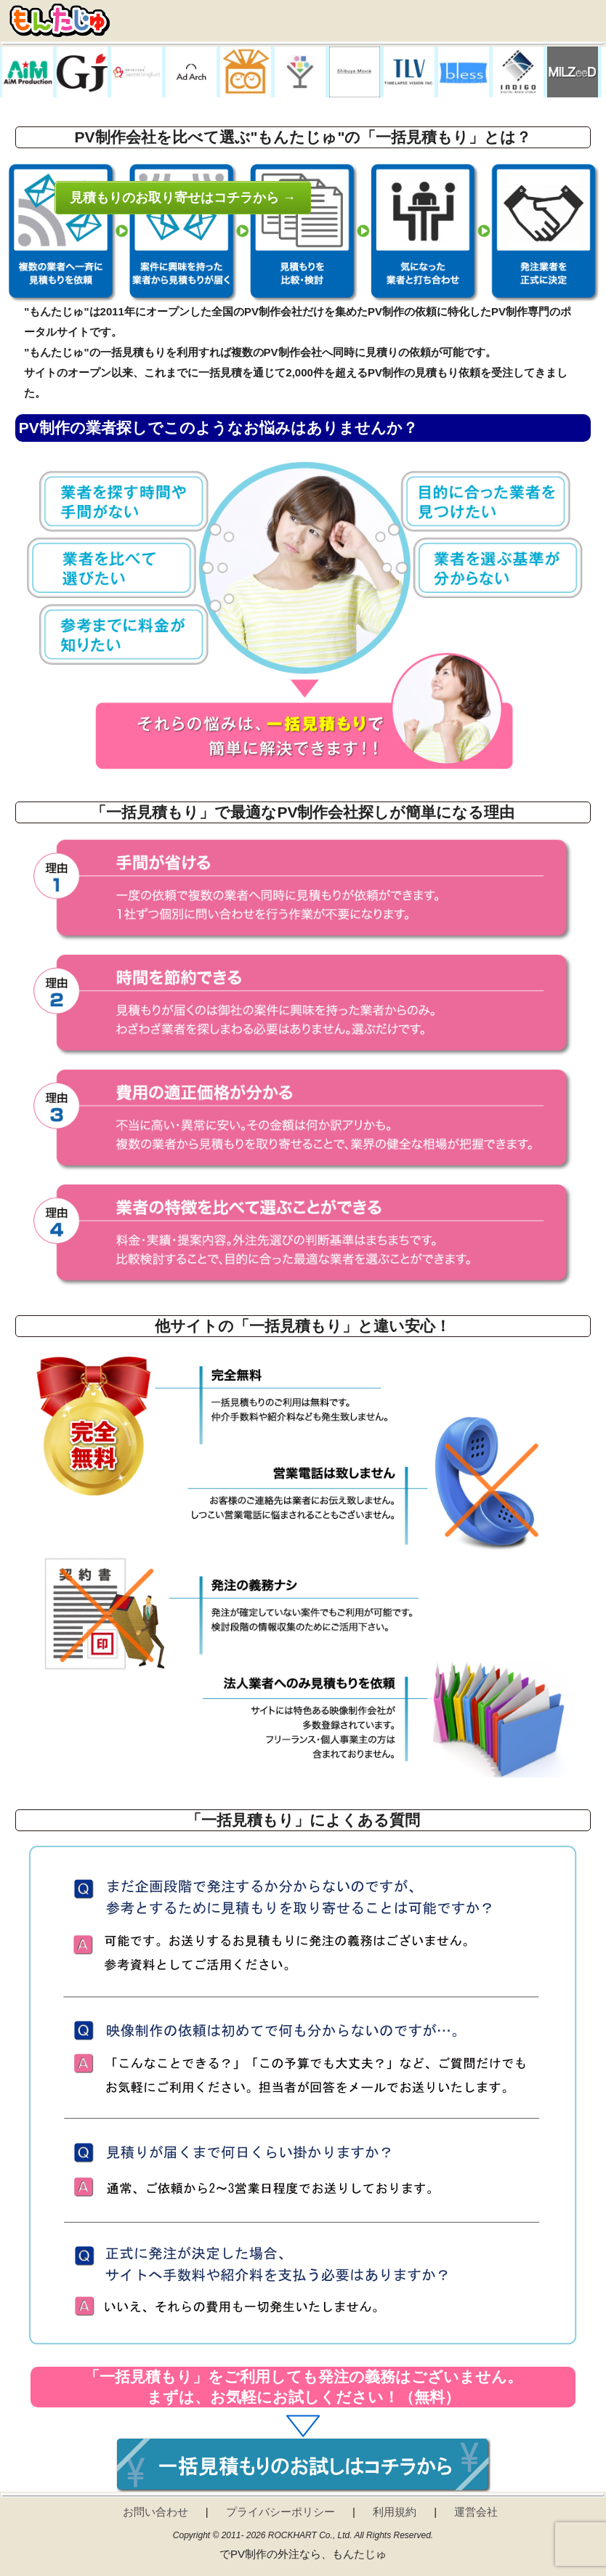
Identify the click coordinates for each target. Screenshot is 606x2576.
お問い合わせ (155, 2512)
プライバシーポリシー (280, 2512)
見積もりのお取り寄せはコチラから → (183, 197)
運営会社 (476, 2512)
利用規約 (394, 2512)
